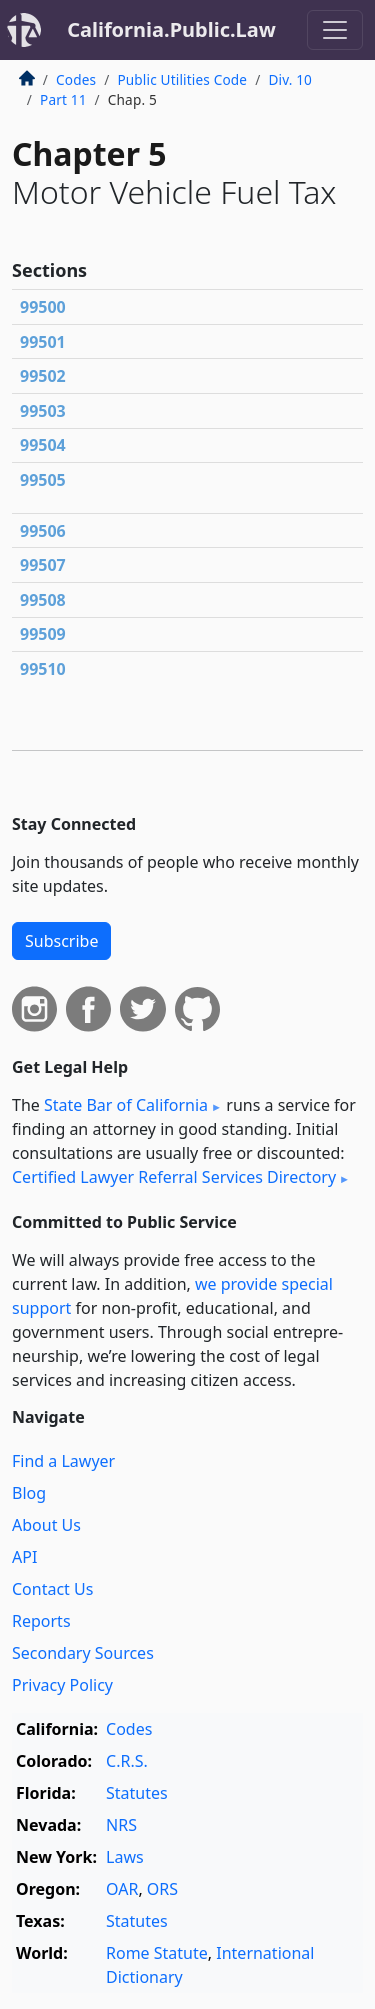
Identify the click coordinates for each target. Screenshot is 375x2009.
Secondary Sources (83, 1653)
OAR (122, 1889)
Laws (125, 1857)
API (24, 1557)
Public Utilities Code (182, 79)
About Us (46, 1525)
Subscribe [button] (61, 941)
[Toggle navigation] (335, 30)
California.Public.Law (171, 29)
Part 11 (63, 99)
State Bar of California (126, 1105)
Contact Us (52, 1589)
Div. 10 (290, 79)
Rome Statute (157, 1953)
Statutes (137, 1793)
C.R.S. (127, 1761)
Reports (41, 1621)
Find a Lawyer (63, 1461)
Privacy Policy (62, 1685)
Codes (76, 79)
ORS (162, 1889)
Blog (29, 1493)
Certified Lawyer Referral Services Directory (174, 1177)
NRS (121, 1825)
